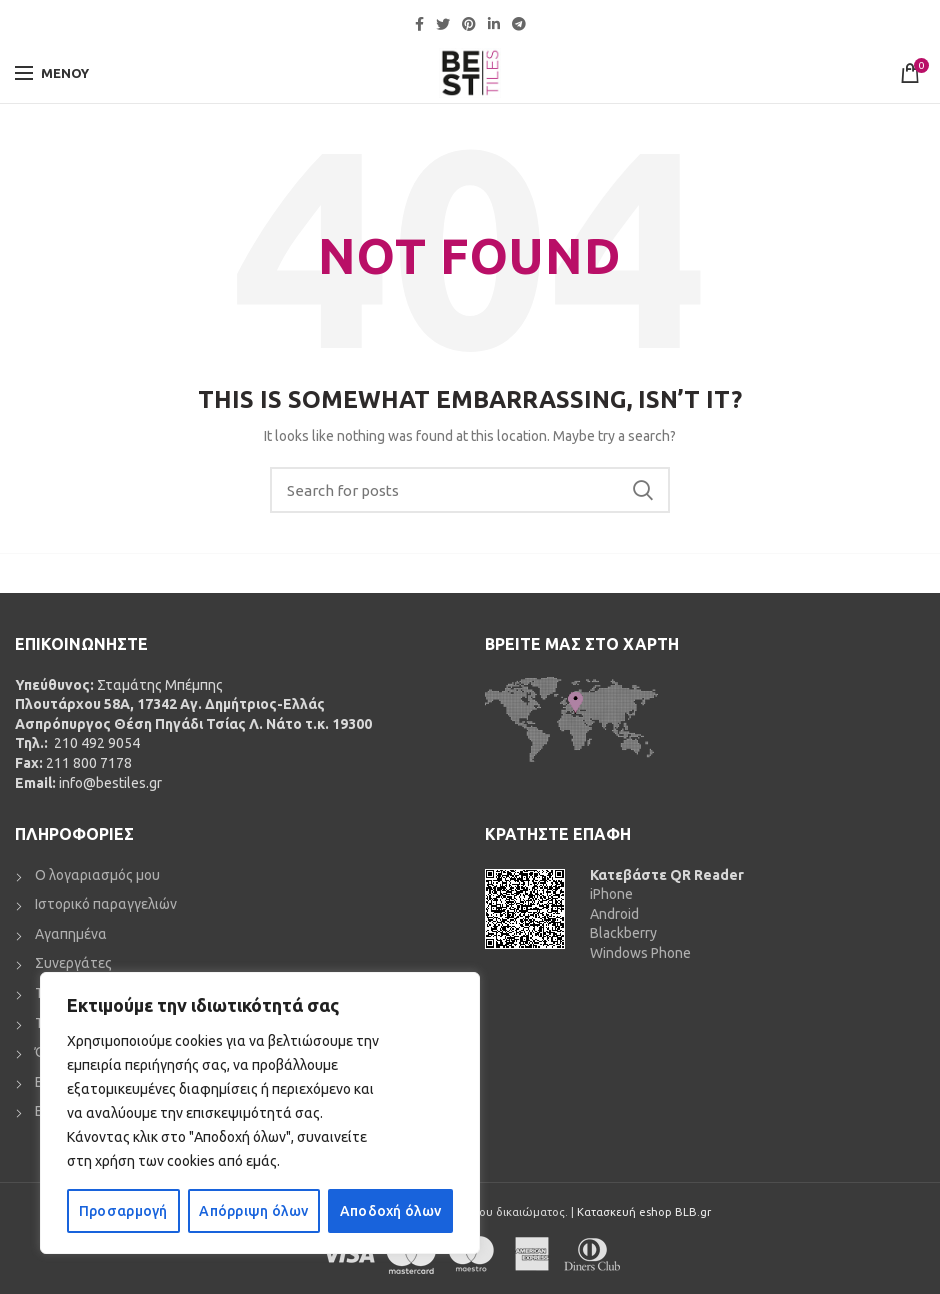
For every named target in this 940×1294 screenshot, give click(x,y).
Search (643, 490)
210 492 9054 (95, 743)
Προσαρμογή (123, 1211)
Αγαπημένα (71, 934)
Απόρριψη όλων (253, 1211)
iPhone (611, 894)
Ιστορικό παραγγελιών (106, 904)
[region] (260, 1113)
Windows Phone (640, 953)
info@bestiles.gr (110, 783)
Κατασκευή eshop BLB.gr (644, 1212)
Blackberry (623, 933)
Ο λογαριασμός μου (97, 875)
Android (614, 914)
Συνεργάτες (73, 963)
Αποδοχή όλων (391, 1211)
